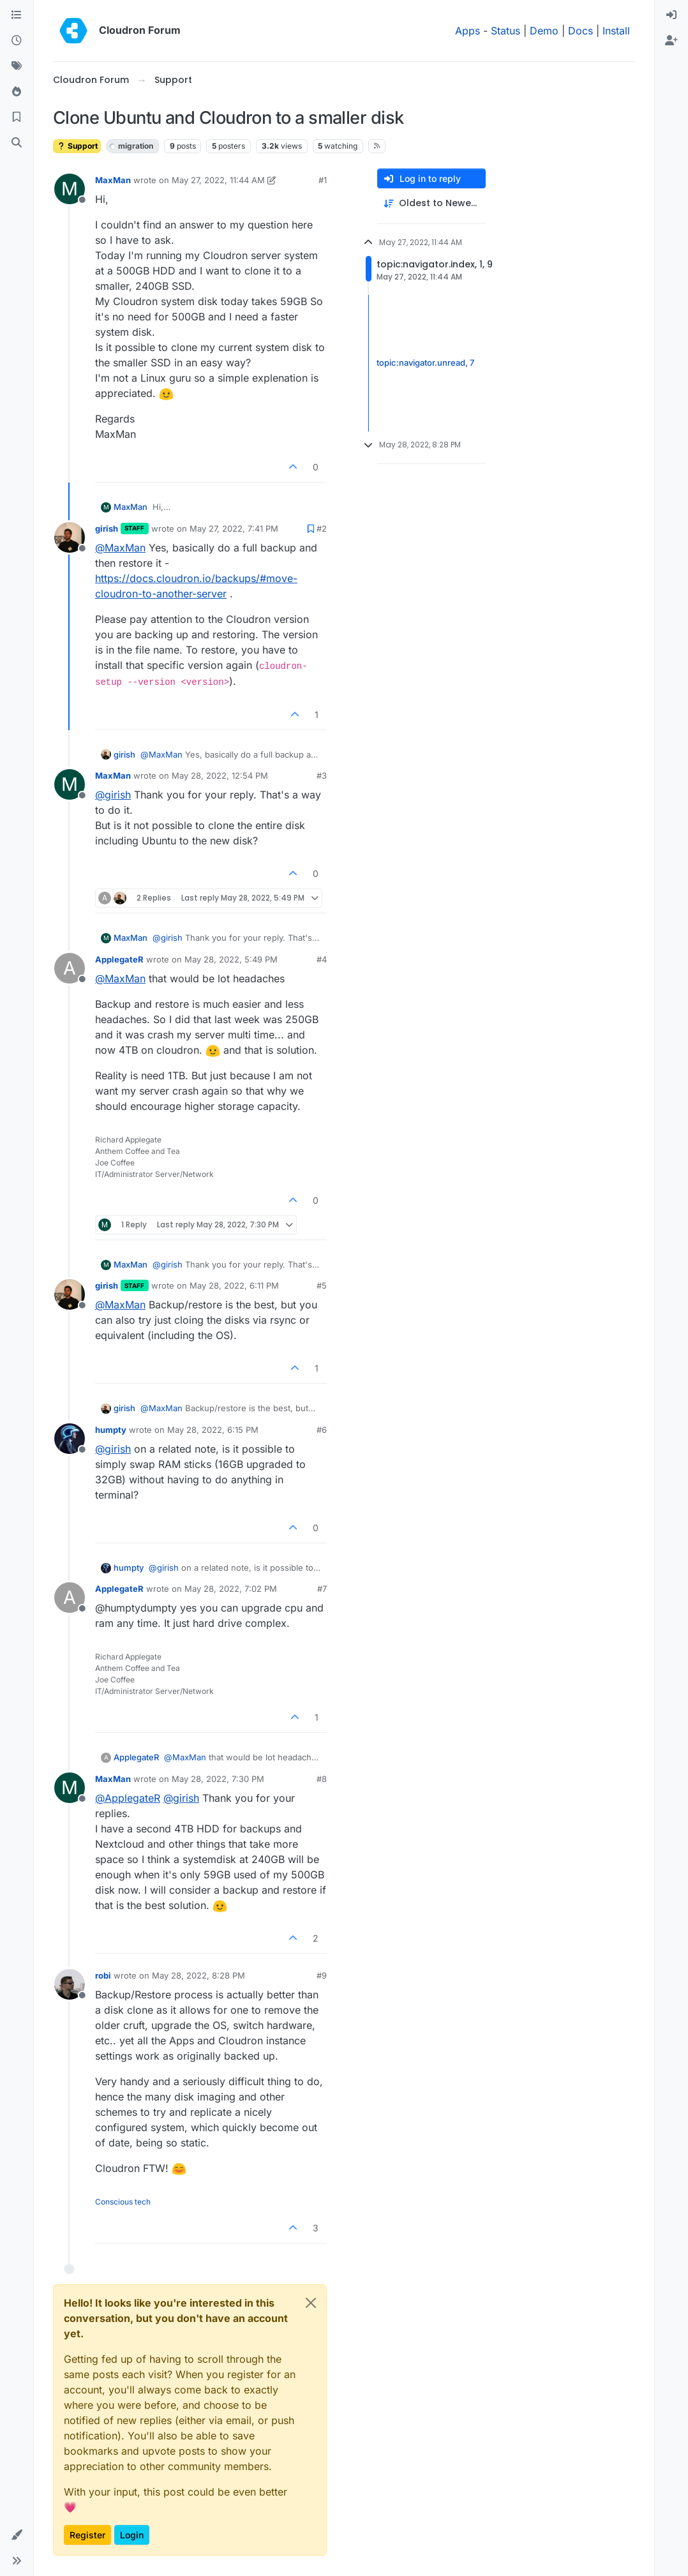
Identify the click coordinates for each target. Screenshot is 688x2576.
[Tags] (16, 66)
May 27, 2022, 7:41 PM (234, 528)
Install (616, 30)
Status (505, 30)
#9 (322, 1975)
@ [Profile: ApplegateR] (127, 1798)
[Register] (671, 41)
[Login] (671, 15)
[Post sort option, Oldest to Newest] (431, 203)
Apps (467, 30)
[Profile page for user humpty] (69, 1438)
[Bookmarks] (16, 117)
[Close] (310, 2303)
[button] (16, 2535)
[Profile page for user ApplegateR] (69, 968)
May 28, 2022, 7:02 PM (230, 1589)
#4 (322, 959)
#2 (322, 528)
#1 (322, 180)
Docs (580, 30)
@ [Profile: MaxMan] (120, 547)
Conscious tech (123, 2201)
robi (103, 1975)
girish (106, 528)
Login (132, 2534)
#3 (322, 775)
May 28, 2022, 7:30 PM (218, 1779)
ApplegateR (119, 959)
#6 (322, 1430)
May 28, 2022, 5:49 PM (231, 959)
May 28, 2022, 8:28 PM (198, 1975)
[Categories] (16, 15)
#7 (322, 1589)
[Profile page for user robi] (69, 1984)
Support (77, 146)
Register (87, 2534)
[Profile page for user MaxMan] (69, 189)
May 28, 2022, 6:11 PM (234, 1285)
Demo (544, 30)
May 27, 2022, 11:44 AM (218, 180)
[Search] (16, 143)
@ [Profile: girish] (113, 794)
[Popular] (16, 92)
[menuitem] (671, 15)
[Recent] (16, 41)
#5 (322, 1285)
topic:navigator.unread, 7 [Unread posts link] (425, 362)
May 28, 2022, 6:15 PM (212, 1430)
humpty (110, 1430)
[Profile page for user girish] (69, 537)
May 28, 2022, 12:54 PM (220, 775)
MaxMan (113, 180)
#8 (322, 1779)
